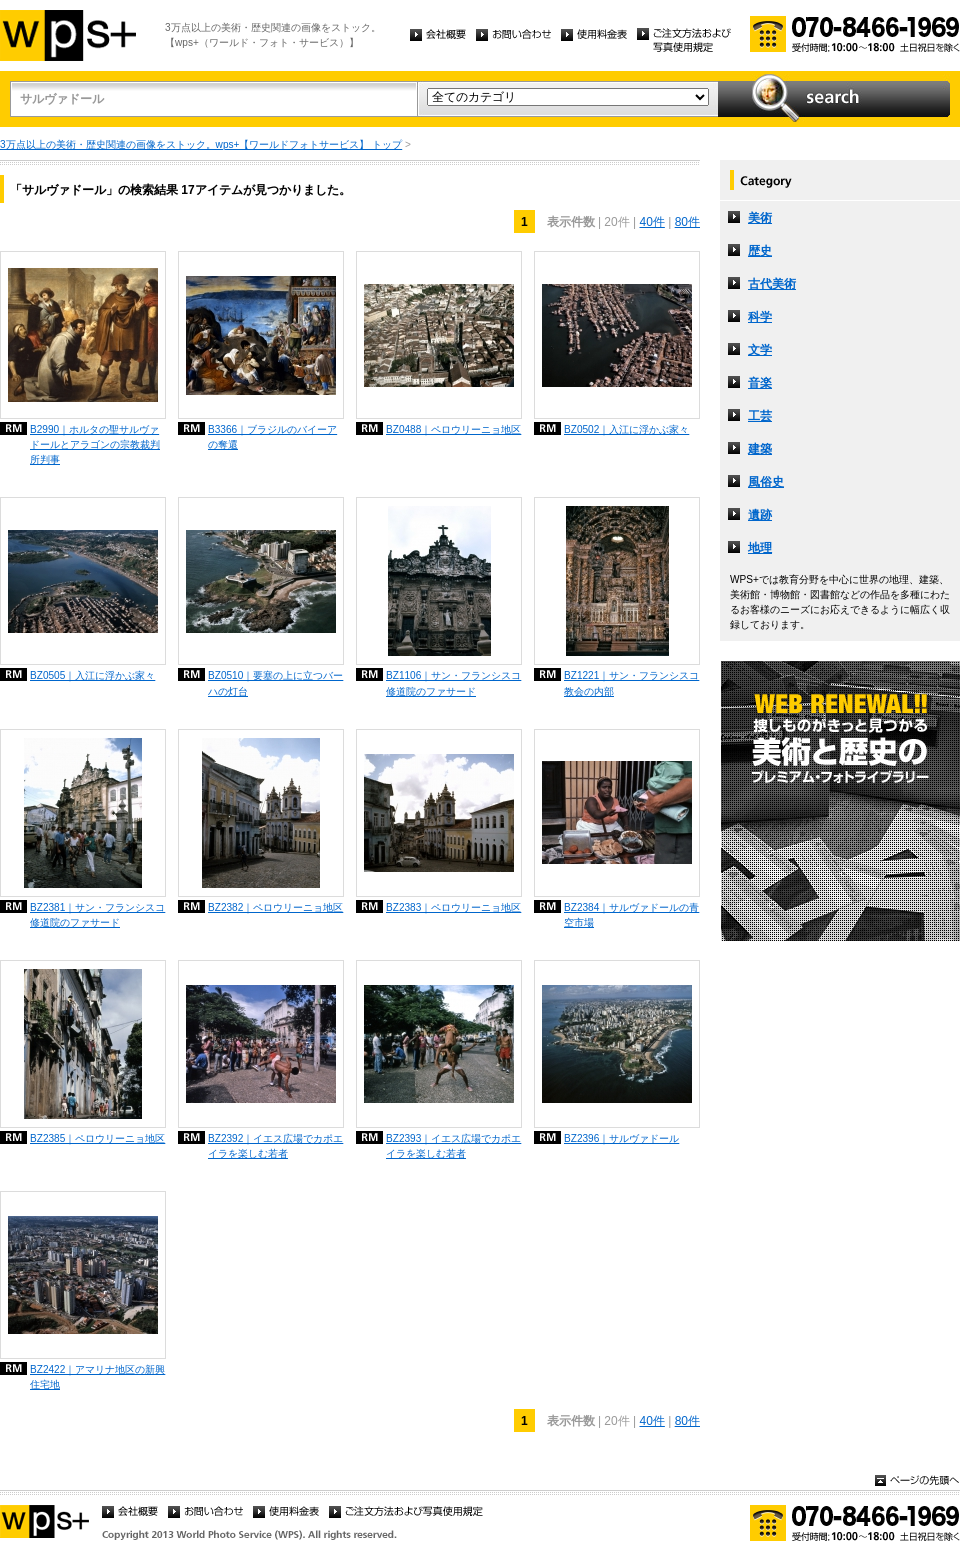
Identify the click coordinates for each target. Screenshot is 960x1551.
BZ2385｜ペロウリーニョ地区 (97, 1138)
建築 (760, 449)
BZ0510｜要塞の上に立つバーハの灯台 (275, 683)
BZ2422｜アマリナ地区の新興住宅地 (97, 1377)
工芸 (760, 416)
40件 (651, 222)
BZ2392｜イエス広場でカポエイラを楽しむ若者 (275, 1146)
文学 (760, 350)
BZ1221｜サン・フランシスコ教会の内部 (631, 683)
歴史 (760, 251)
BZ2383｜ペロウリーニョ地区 (453, 907)
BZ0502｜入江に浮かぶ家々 (626, 429)
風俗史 (766, 482)
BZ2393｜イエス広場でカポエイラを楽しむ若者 (453, 1146)
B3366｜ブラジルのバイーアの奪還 (272, 437)
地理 (760, 548)
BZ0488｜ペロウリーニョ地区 (453, 429)
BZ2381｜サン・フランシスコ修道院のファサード (97, 915)
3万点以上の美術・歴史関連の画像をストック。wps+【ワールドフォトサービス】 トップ (201, 144)
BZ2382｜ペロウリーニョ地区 (275, 907)
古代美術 (772, 284)
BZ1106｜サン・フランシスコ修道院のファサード (453, 683)
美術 (760, 218)
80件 (687, 222)
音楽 (760, 383)
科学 (760, 317)
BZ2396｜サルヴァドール (621, 1138)
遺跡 (760, 515)
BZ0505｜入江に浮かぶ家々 (92, 675)
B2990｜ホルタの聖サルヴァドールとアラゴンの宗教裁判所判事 (95, 444)
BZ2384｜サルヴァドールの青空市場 (631, 915)
